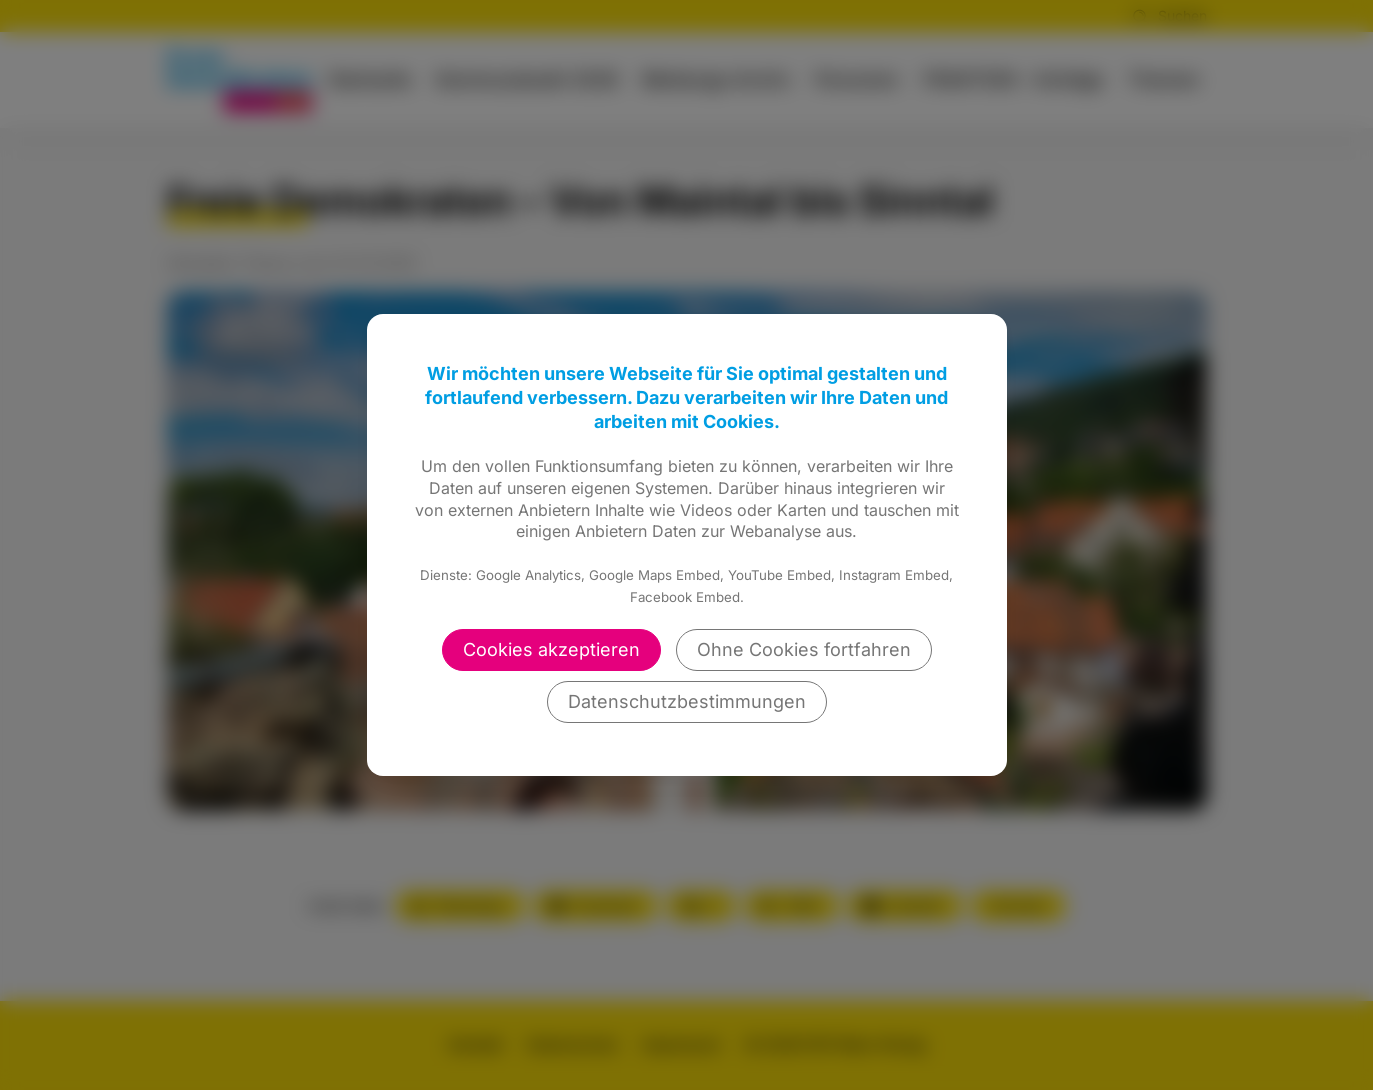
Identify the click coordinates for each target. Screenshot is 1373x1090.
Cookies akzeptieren (551, 649)
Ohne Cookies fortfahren (804, 649)
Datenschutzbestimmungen (687, 701)
